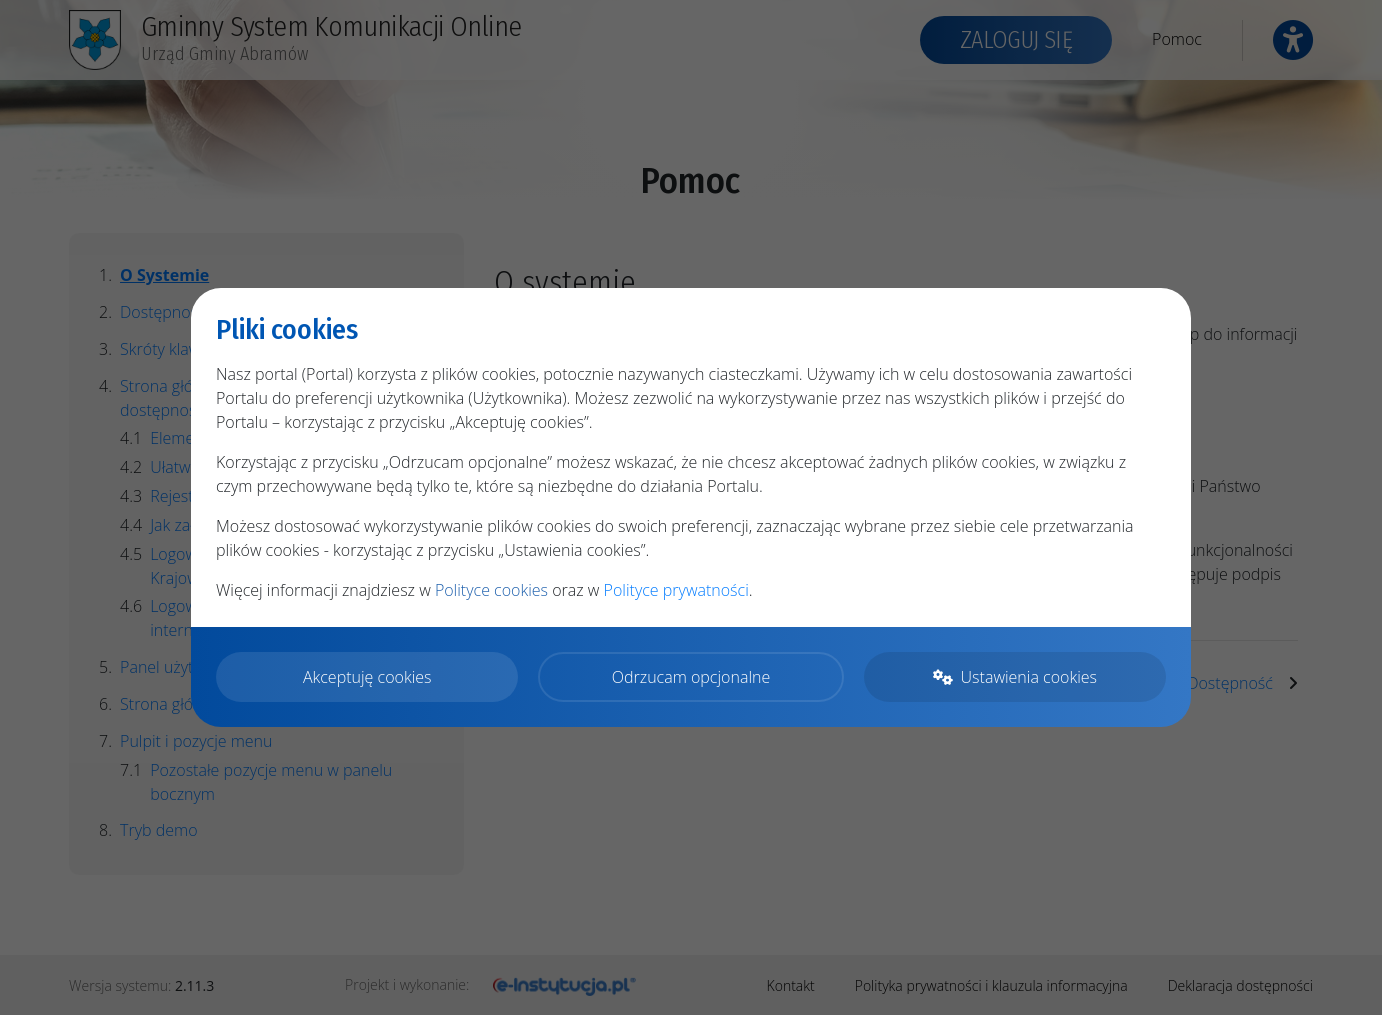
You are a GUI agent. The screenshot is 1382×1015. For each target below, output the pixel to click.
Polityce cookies (491, 590)
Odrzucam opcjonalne (691, 677)
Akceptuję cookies (367, 677)
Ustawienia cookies (1015, 677)
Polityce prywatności (676, 590)
